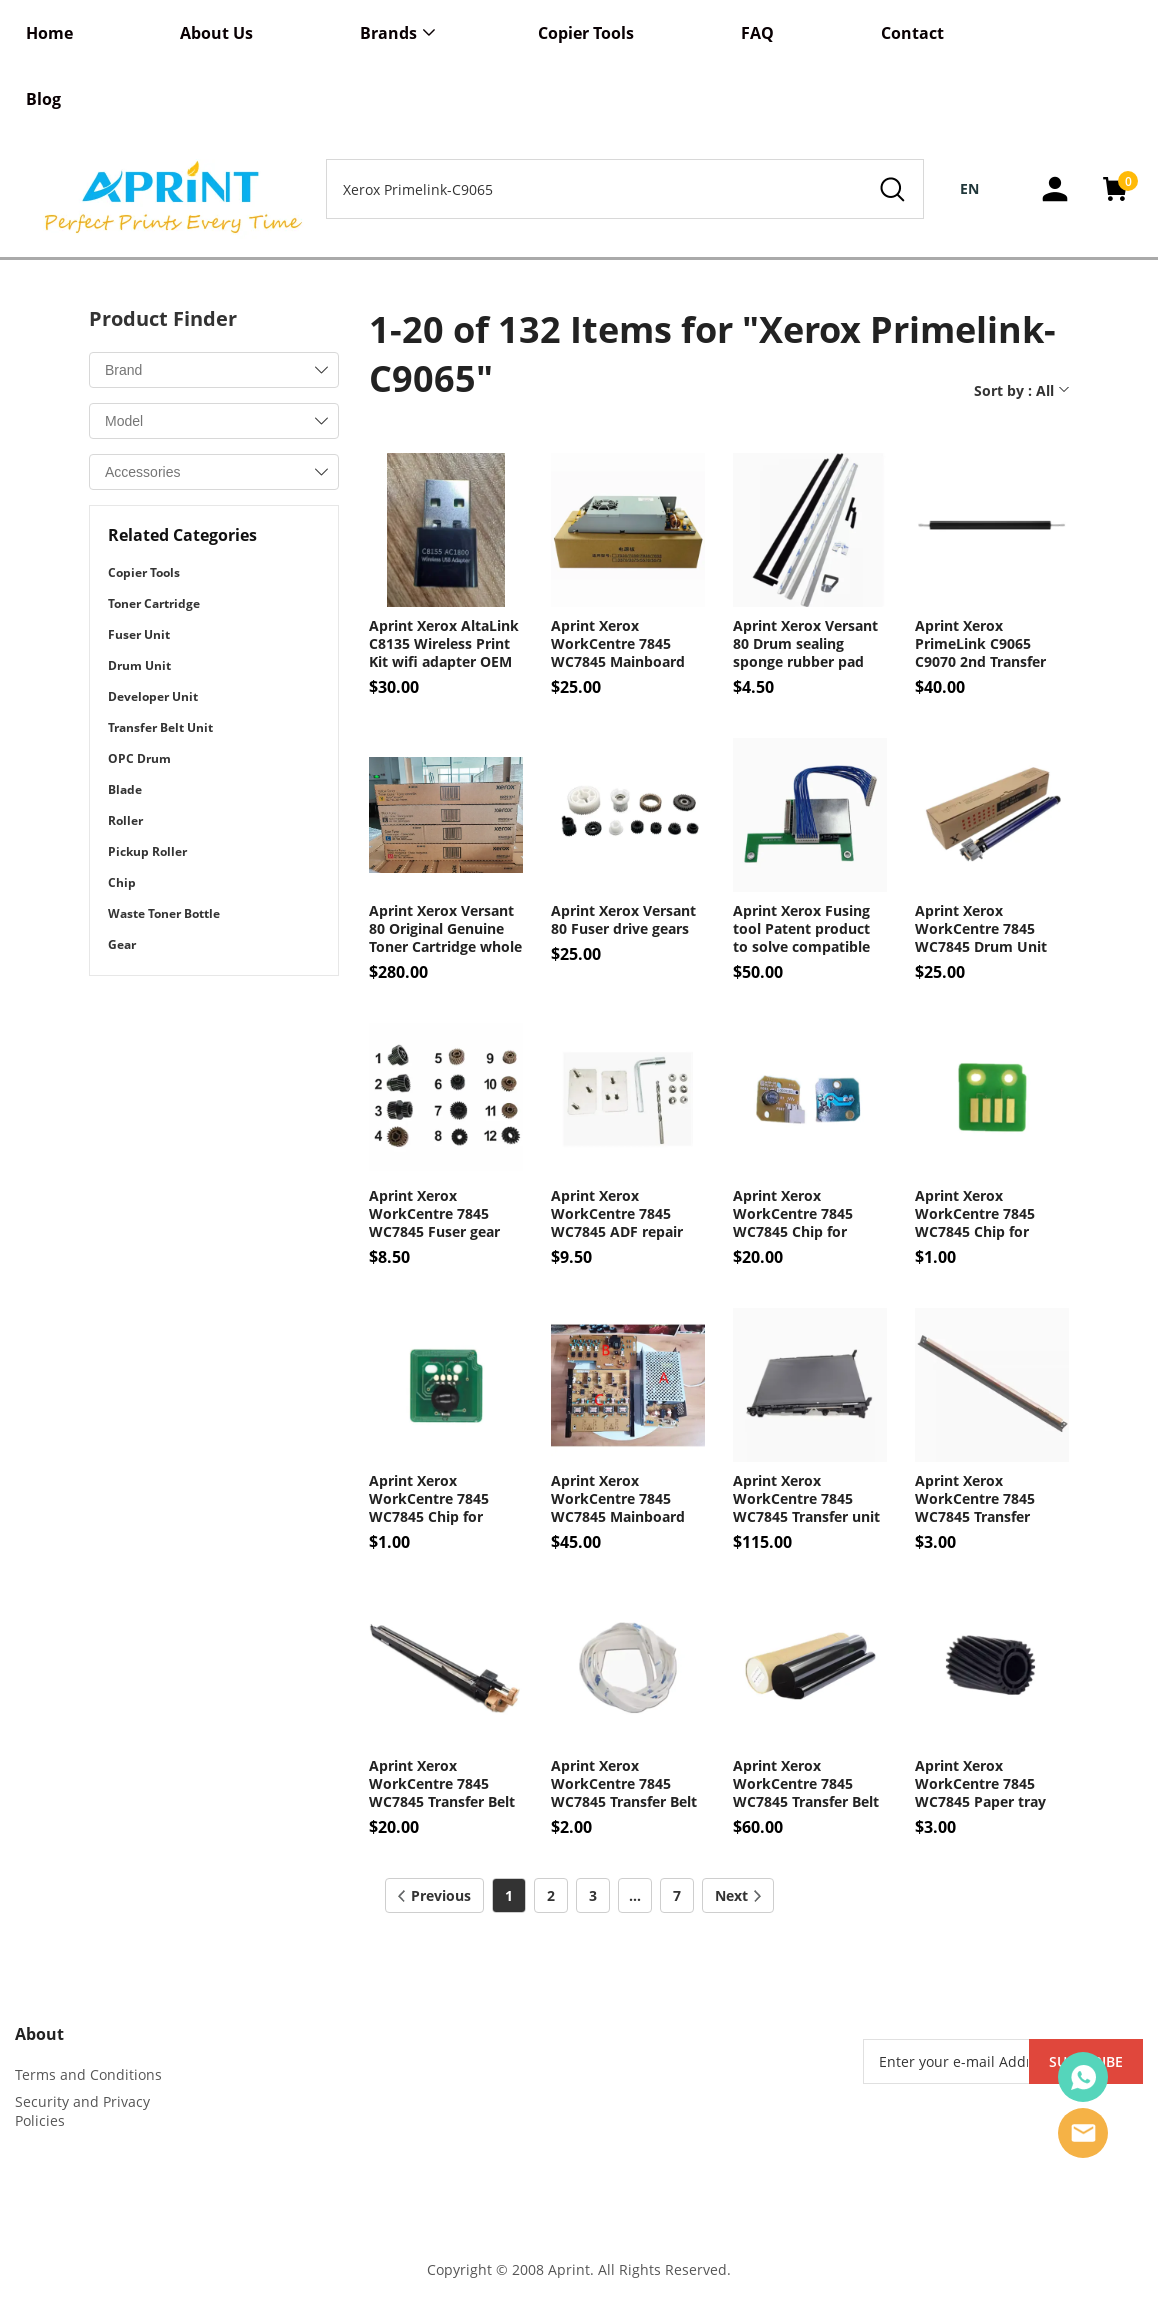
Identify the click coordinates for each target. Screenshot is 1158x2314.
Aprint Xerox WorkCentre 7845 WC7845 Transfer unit (806, 1499)
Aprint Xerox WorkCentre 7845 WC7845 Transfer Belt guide (624, 1784)
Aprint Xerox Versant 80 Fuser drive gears (623, 920)
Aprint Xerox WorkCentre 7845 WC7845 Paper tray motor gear (980, 1784)
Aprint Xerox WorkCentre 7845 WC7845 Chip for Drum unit (975, 1214)
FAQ (757, 33)
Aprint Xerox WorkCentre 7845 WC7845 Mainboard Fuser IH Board (618, 644)
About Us (216, 33)
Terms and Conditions (88, 2074)
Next (738, 1895)
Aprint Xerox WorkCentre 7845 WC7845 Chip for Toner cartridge (429, 1499)
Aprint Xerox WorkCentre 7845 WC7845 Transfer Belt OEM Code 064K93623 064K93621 (807, 1784)
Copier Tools (586, 33)
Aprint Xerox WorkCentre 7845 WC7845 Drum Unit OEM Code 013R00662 (989, 929)
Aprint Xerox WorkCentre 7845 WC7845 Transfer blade (975, 1499)
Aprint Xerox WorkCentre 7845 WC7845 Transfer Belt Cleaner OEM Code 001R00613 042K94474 (444, 1784)
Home (49, 33)
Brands (388, 33)
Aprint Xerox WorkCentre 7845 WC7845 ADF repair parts (617, 1214)
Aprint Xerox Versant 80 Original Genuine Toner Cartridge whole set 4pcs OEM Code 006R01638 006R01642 (445, 929)
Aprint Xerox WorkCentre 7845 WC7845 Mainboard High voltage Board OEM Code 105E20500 (624, 1499)
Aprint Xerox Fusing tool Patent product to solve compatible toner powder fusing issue (803, 929)
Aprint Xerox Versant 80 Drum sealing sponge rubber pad (805, 644)
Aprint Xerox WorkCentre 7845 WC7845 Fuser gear (434, 1214)
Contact (912, 33)
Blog (43, 99)
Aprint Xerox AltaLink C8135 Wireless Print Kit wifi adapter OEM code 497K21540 (444, 644)
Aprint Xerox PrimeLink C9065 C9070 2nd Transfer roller (980, 644)
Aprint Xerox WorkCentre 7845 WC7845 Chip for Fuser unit (793, 1214)
